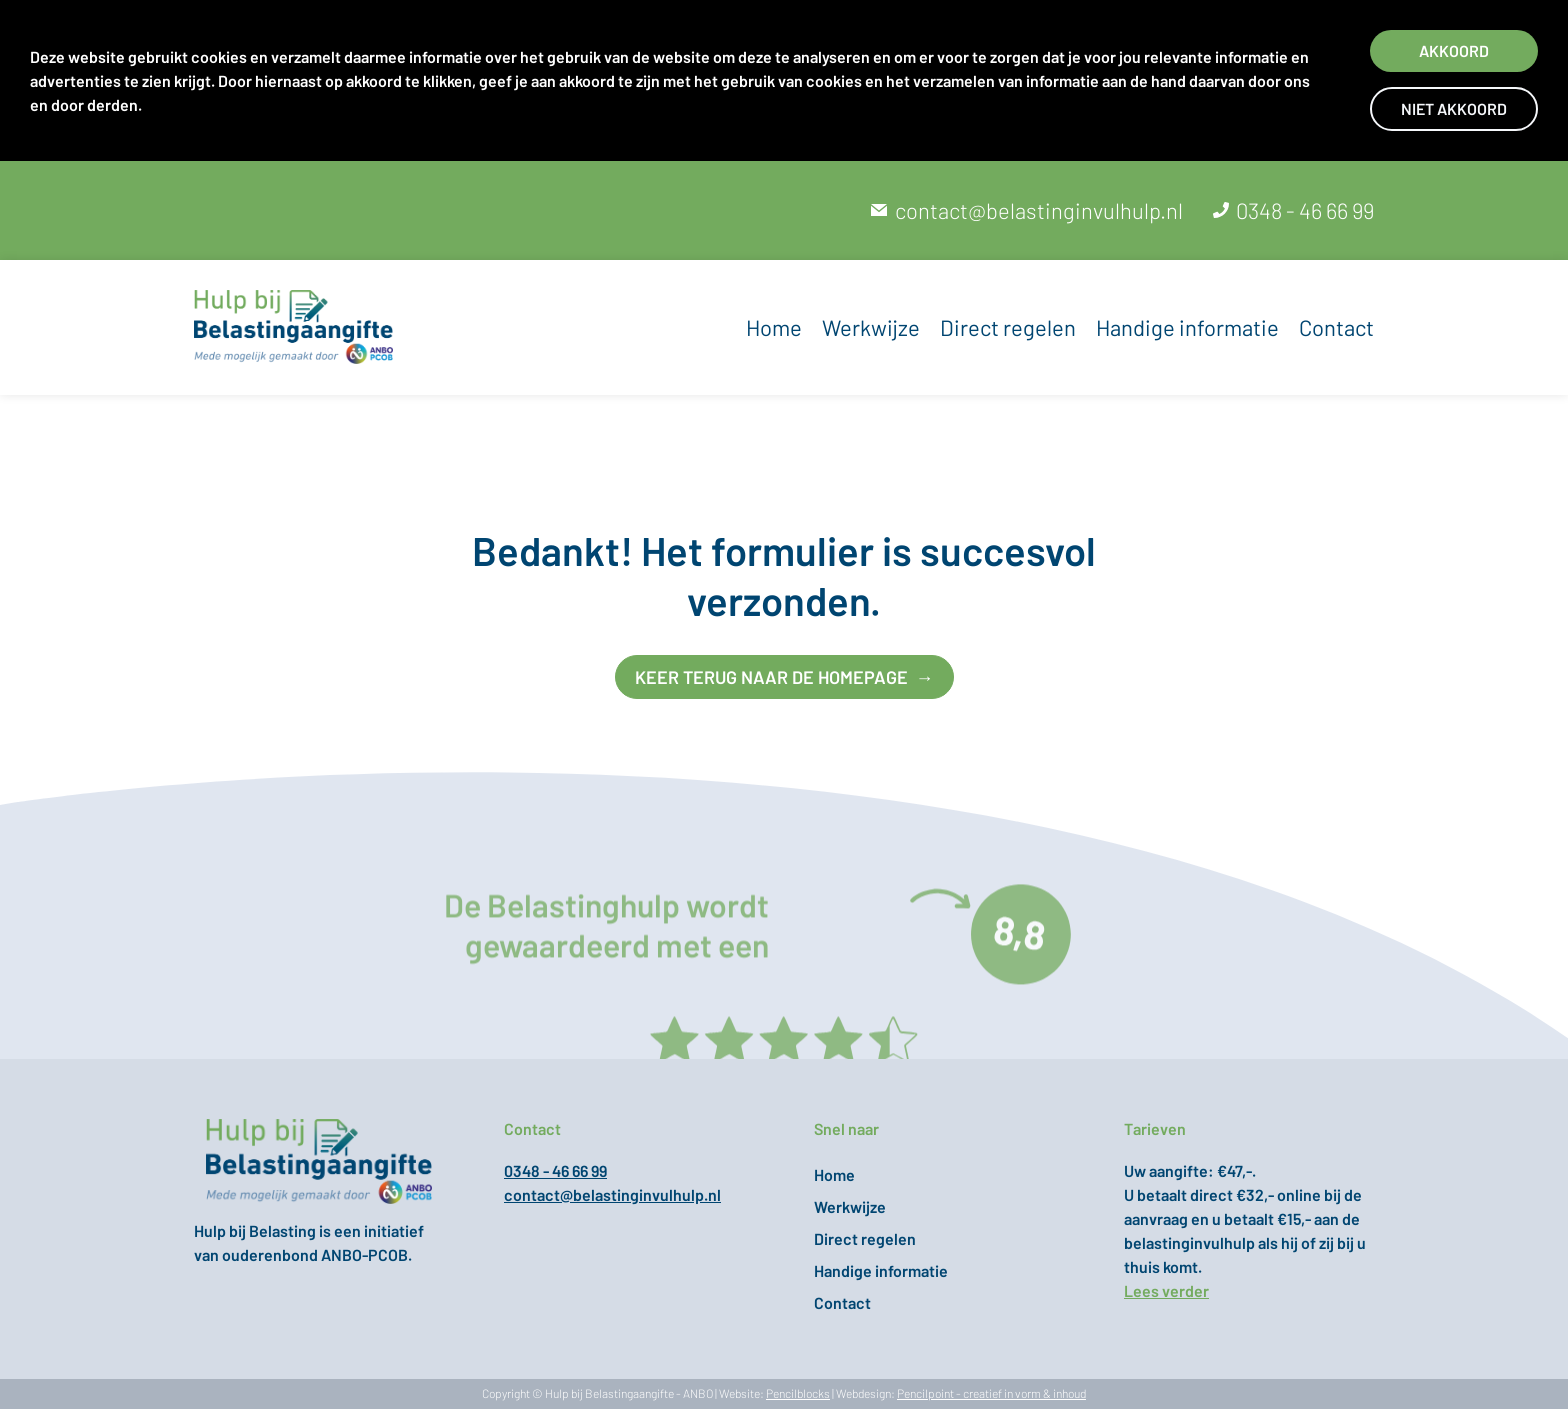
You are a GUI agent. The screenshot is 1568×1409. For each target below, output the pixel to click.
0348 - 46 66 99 (1305, 210)
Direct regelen (1008, 327)
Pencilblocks (798, 1393)
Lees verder (1166, 1290)
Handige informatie (1187, 327)
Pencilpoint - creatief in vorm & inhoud (991, 1393)
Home (774, 327)
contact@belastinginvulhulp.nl (1039, 210)
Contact (1336, 327)
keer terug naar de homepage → (784, 677)
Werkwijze (871, 327)
